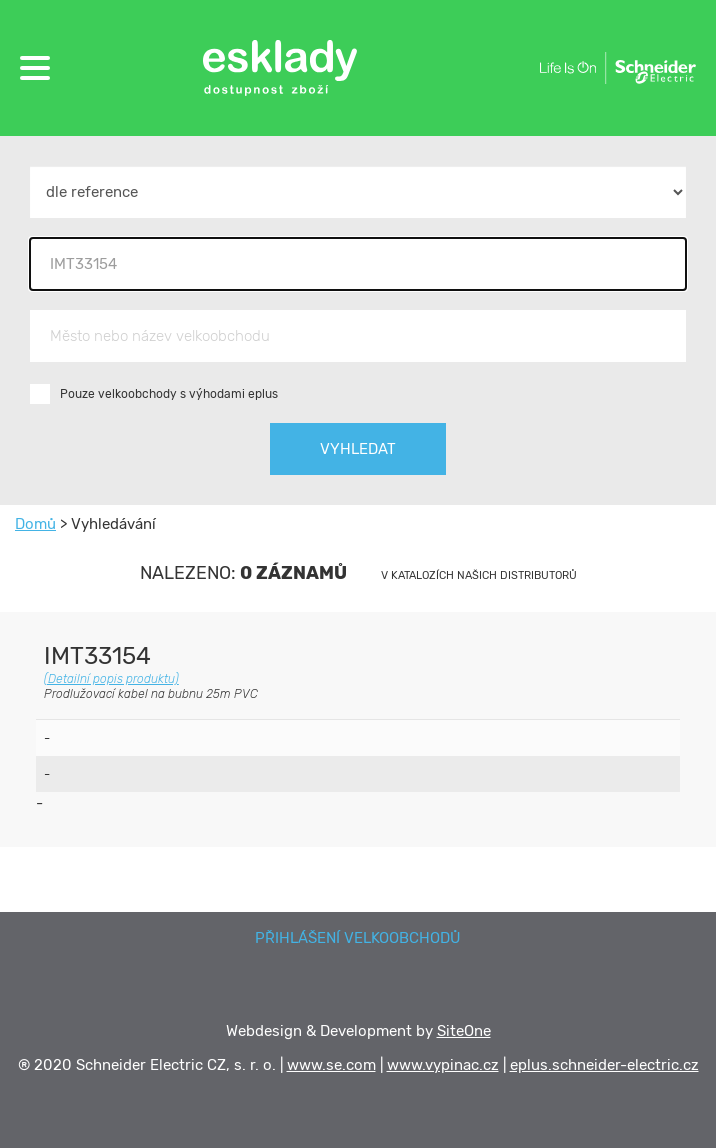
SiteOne (464, 1031)
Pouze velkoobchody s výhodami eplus (169, 394)
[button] (35, 68)
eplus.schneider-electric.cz (604, 1065)
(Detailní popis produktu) (111, 679)
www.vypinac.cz (443, 1065)
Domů (35, 524)
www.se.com (331, 1065)
